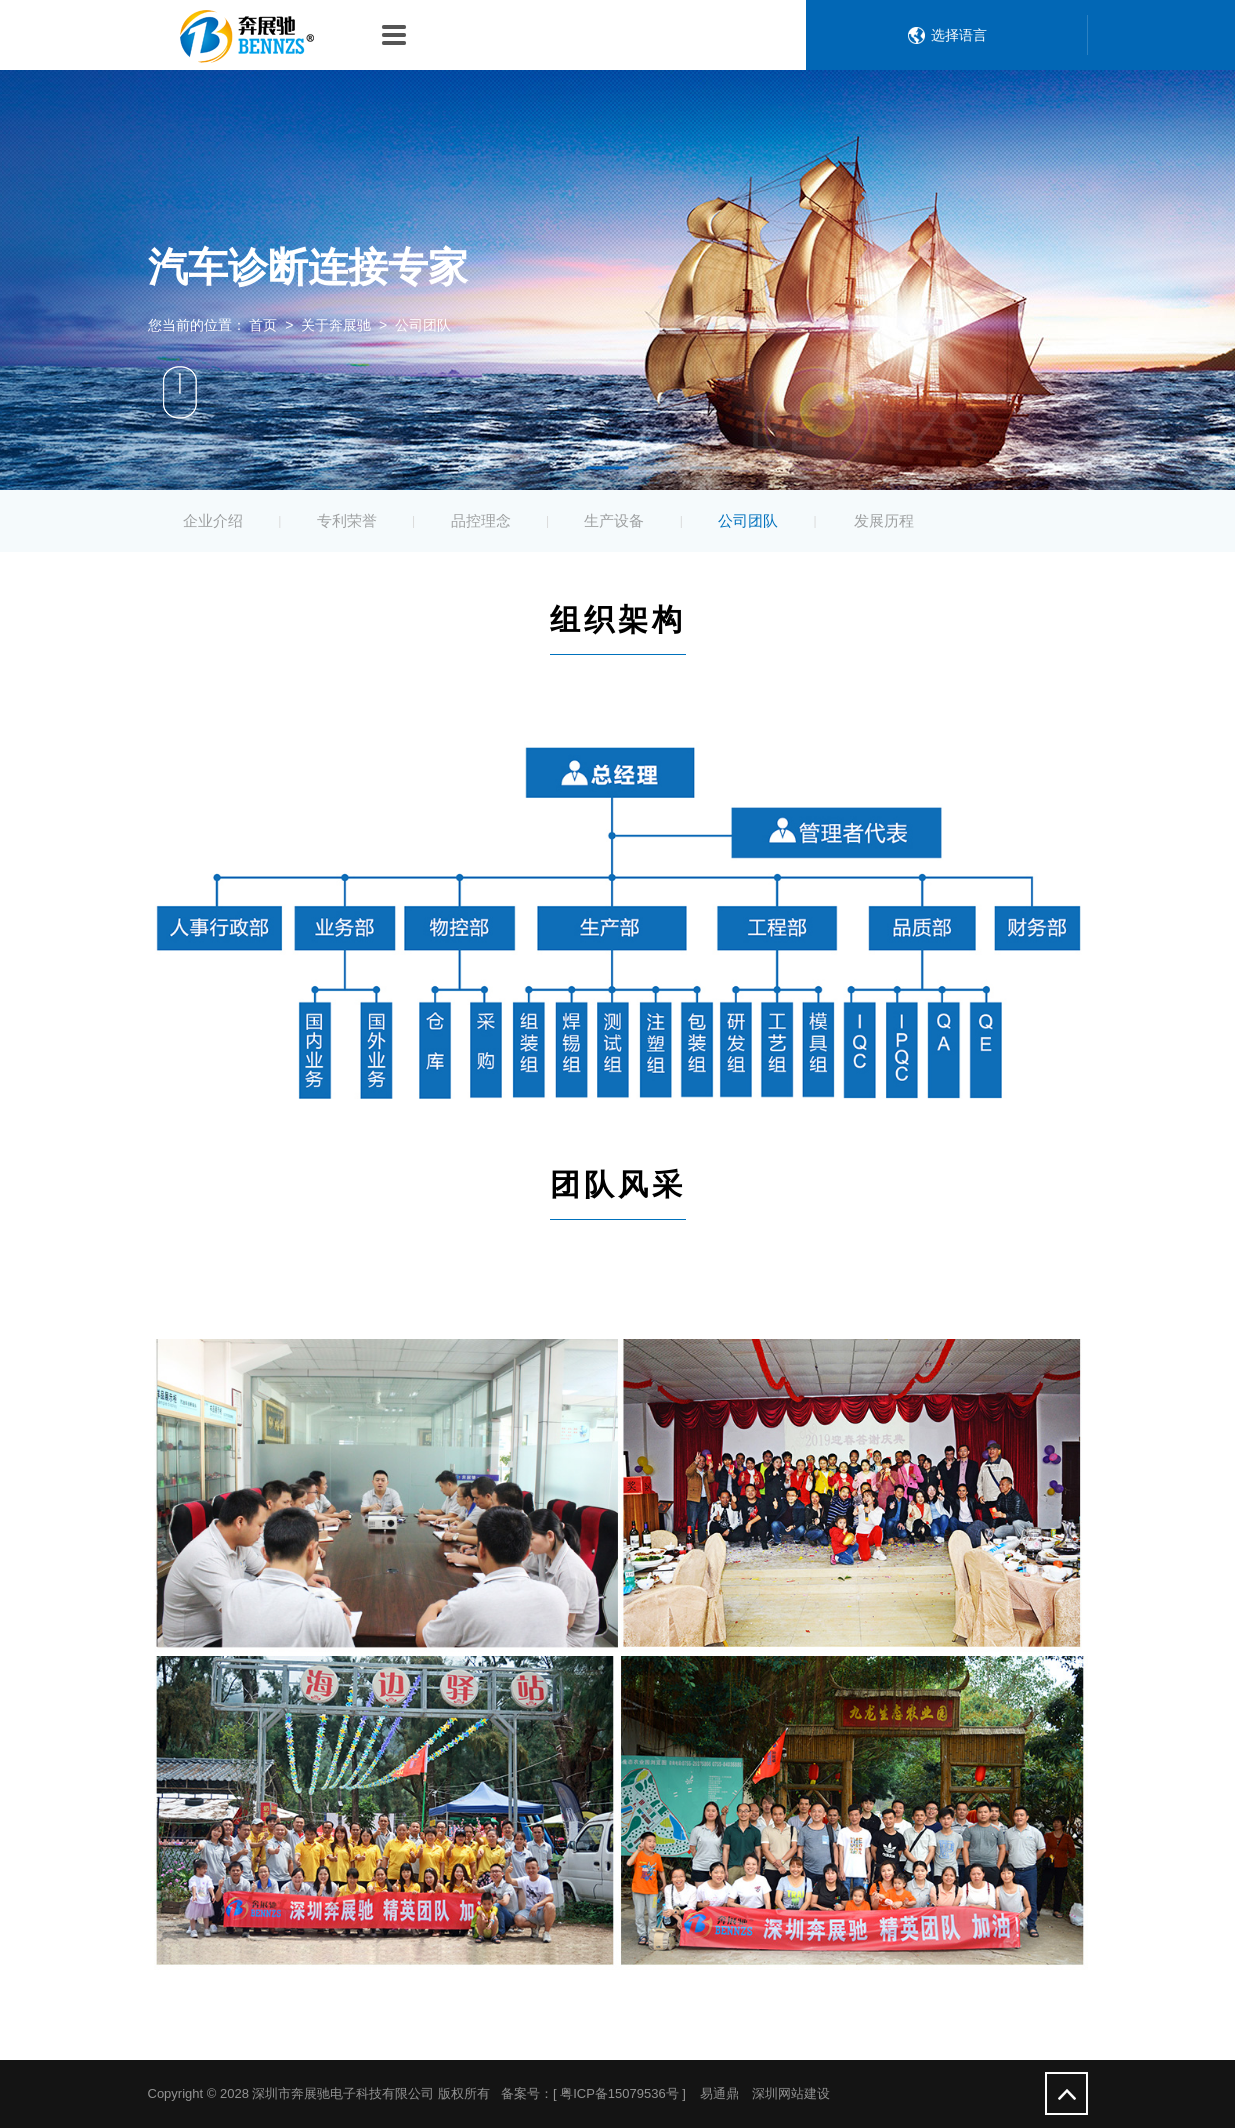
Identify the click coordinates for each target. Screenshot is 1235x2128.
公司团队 (748, 520)
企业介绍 (213, 520)
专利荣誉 (347, 520)
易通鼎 (719, 2093)
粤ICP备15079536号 (619, 2093)
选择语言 (959, 35)
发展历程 (884, 520)
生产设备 (614, 520)
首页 (263, 325)
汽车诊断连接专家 (308, 267)
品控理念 (481, 520)
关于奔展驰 (336, 325)
